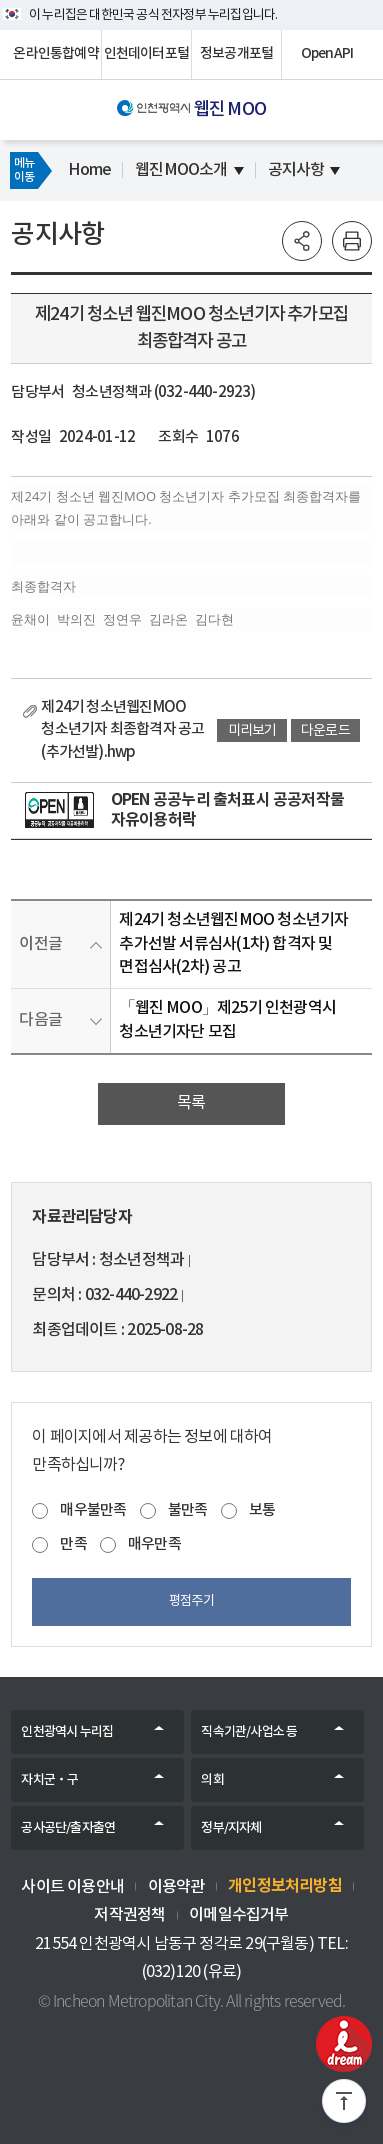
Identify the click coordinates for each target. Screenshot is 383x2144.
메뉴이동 (24, 170)
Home (89, 170)
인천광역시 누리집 (67, 1732)
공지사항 (296, 170)
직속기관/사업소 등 (249, 1732)
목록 (191, 1103)
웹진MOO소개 (181, 170)
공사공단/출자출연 (68, 1828)
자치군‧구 (49, 1780)
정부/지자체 (231, 1828)
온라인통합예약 (55, 54)
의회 (212, 1780)
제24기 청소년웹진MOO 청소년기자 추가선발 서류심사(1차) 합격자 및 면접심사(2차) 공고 (233, 944)
